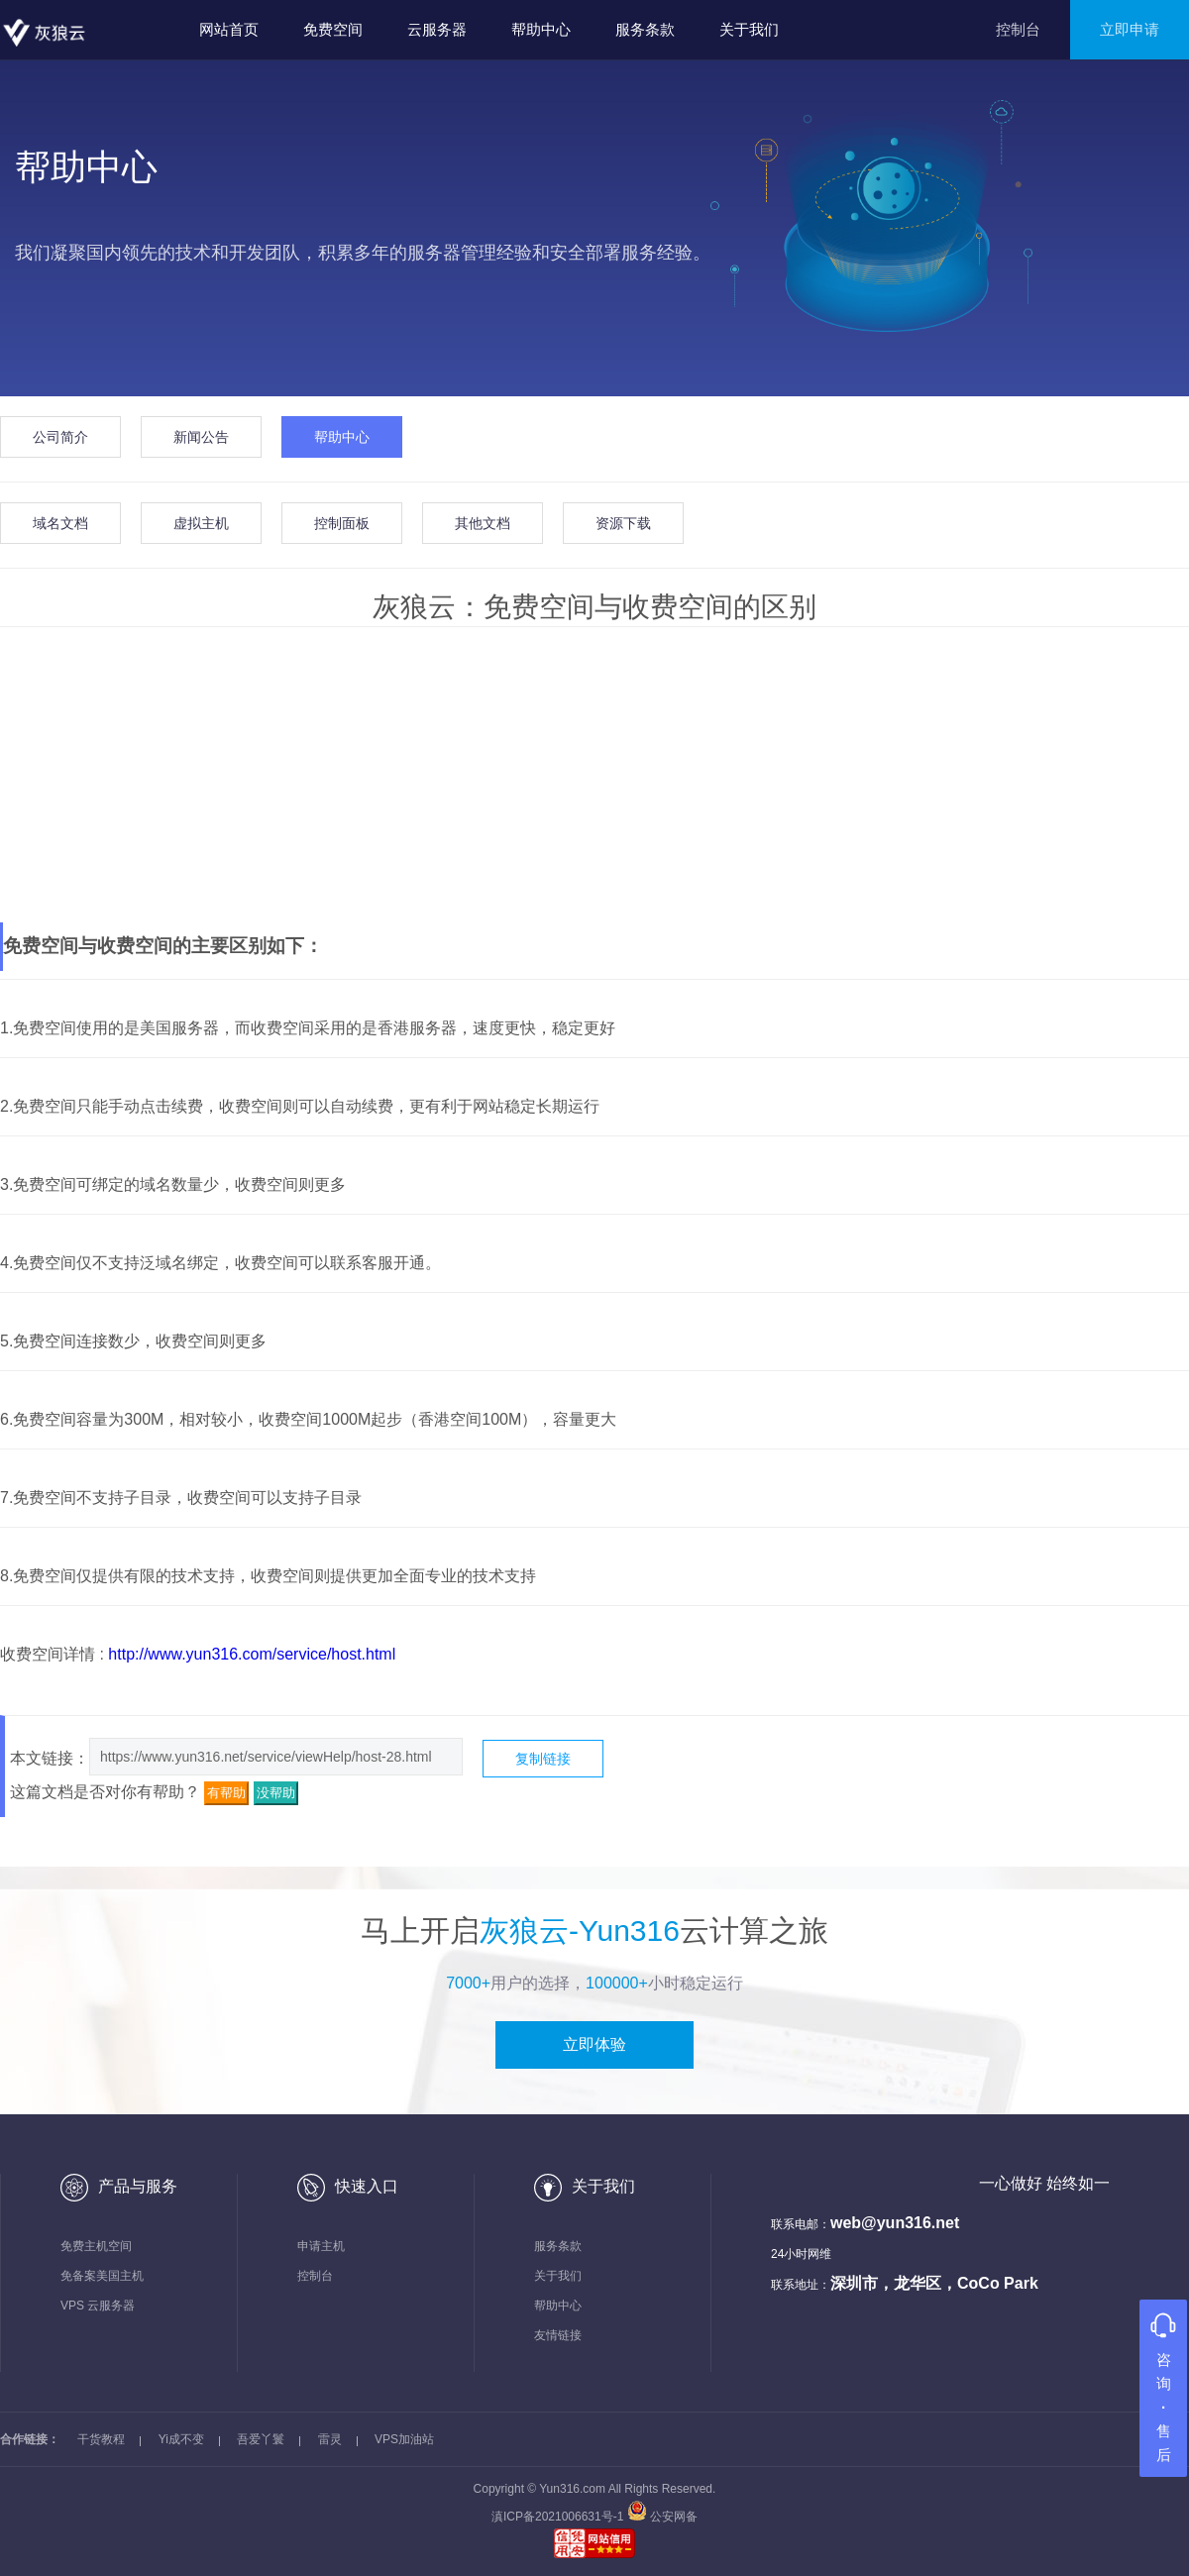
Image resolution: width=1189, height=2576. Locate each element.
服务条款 (645, 29)
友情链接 (558, 2335)
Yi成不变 (181, 2439)
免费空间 (333, 29)
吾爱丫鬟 (260, 2439)
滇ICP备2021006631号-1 (559, 2516)
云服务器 (437, 29)
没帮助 (276, 1792)
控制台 (1018, 29)
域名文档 (60, 523)
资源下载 (623, 523)
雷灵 (330, 2439)
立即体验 (594, 2044)
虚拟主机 (201, 523)
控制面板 (342, 523)
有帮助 (226, 1792)
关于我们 (749, 29)
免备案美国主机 (102, 2276)
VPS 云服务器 (97, 2305)
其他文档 (482, 523)
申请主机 (321, 2246)
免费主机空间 (96, 2246)
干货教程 (101, 2439)
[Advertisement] (594, 775)
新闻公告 (201, 437)
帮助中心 (541, 29)
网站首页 (229, 29)
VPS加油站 (404, 2439)
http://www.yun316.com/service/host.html (251, 1654)
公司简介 (60, 437)
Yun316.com (572, 2489)
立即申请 (1129, 29)
